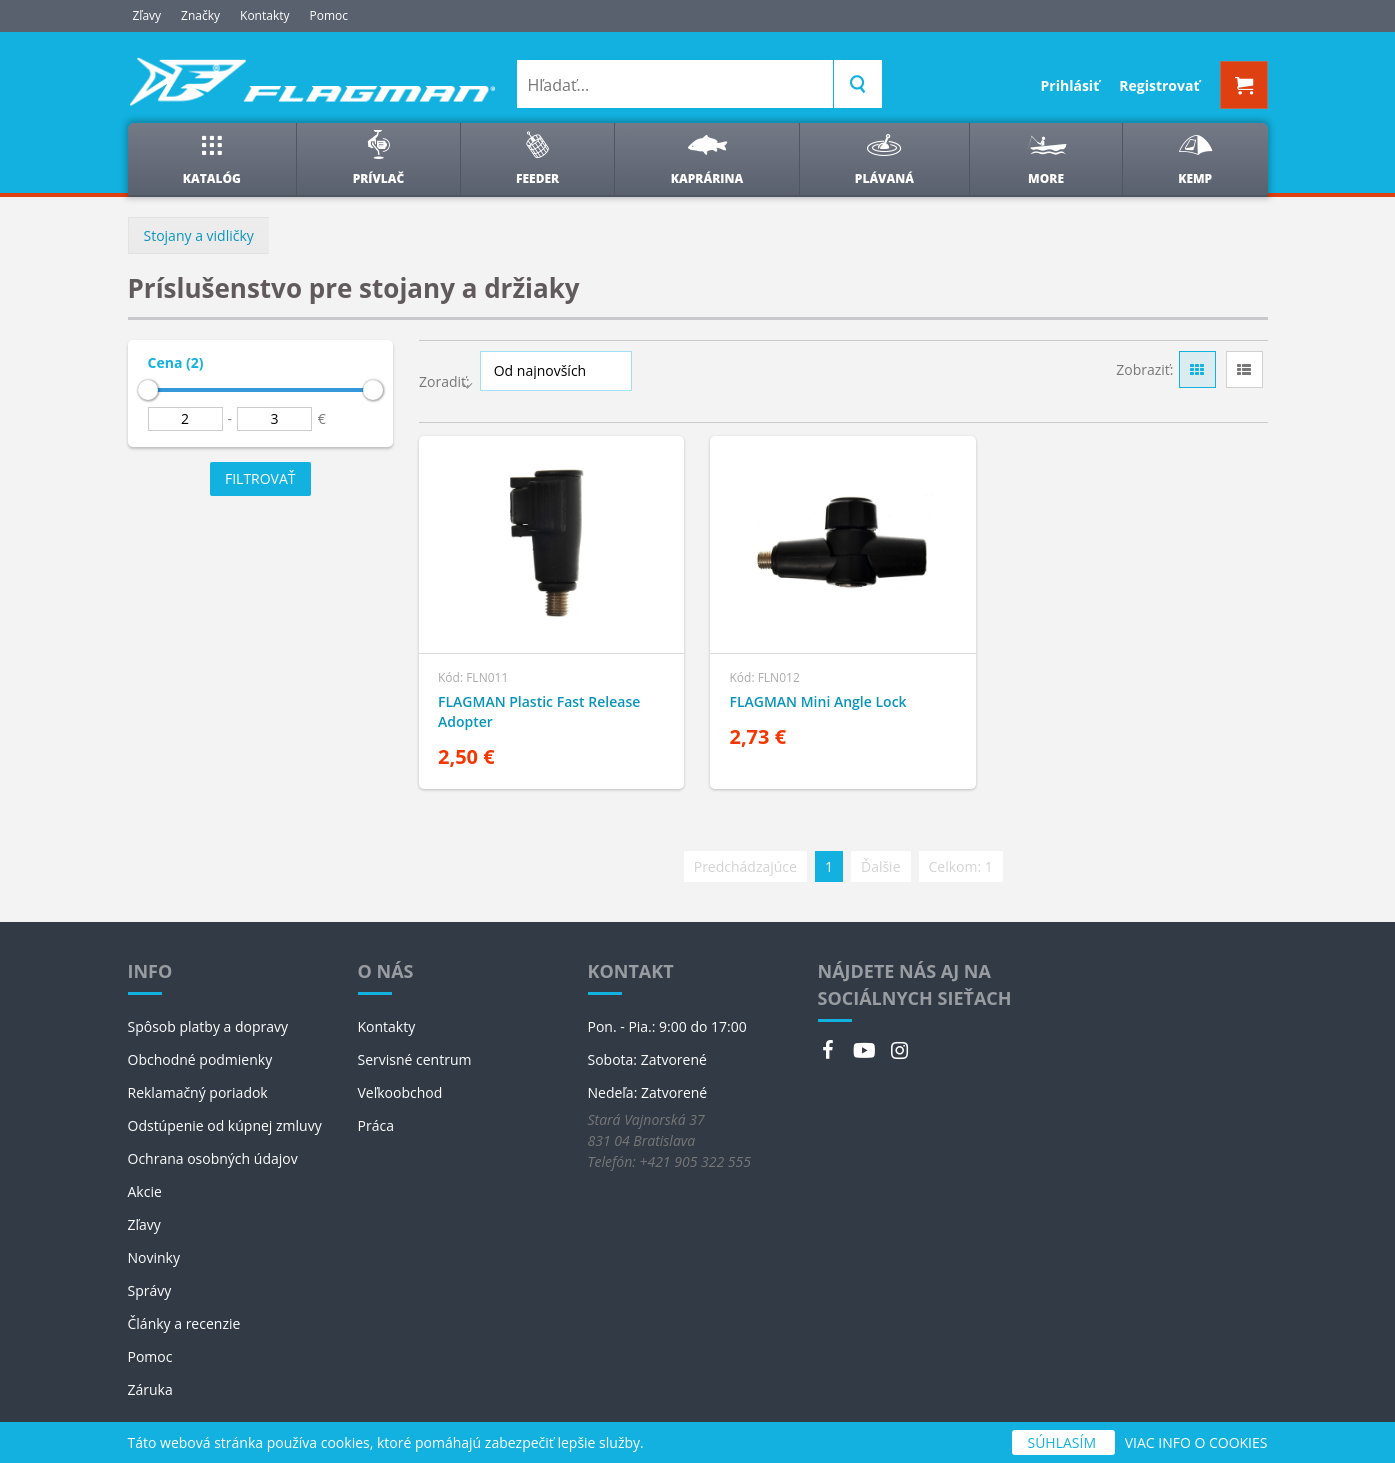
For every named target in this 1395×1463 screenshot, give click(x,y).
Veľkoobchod (400, 1092)
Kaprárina (707, 158)
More (1046, 158)
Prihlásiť (1070, 85)
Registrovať (1159, 85)
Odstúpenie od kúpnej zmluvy (225, 1125)
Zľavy (147, 15)
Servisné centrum (415, 1059)
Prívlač (379, 158)
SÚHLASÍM (1063, 1442)
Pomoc (329, 15)
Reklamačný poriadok (198, 1092)
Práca (376, 1125)
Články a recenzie (184, 1323)
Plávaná (884, 158)
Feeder (537, 158)
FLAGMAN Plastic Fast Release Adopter (539, 711)
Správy (150, 1290)
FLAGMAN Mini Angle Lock (817, 701)
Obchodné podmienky (200, 1059)
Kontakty (264, 15)
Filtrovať (260, 478)
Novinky (154, 1257)
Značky (200, 15)
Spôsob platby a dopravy (208, 1026)
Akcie (145, 1191)
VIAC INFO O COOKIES (1196, 1442)
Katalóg (212, 158)
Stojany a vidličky (199, 235)
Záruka (150, 1389)
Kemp (1195, 158)
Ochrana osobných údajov (213, 1158)
